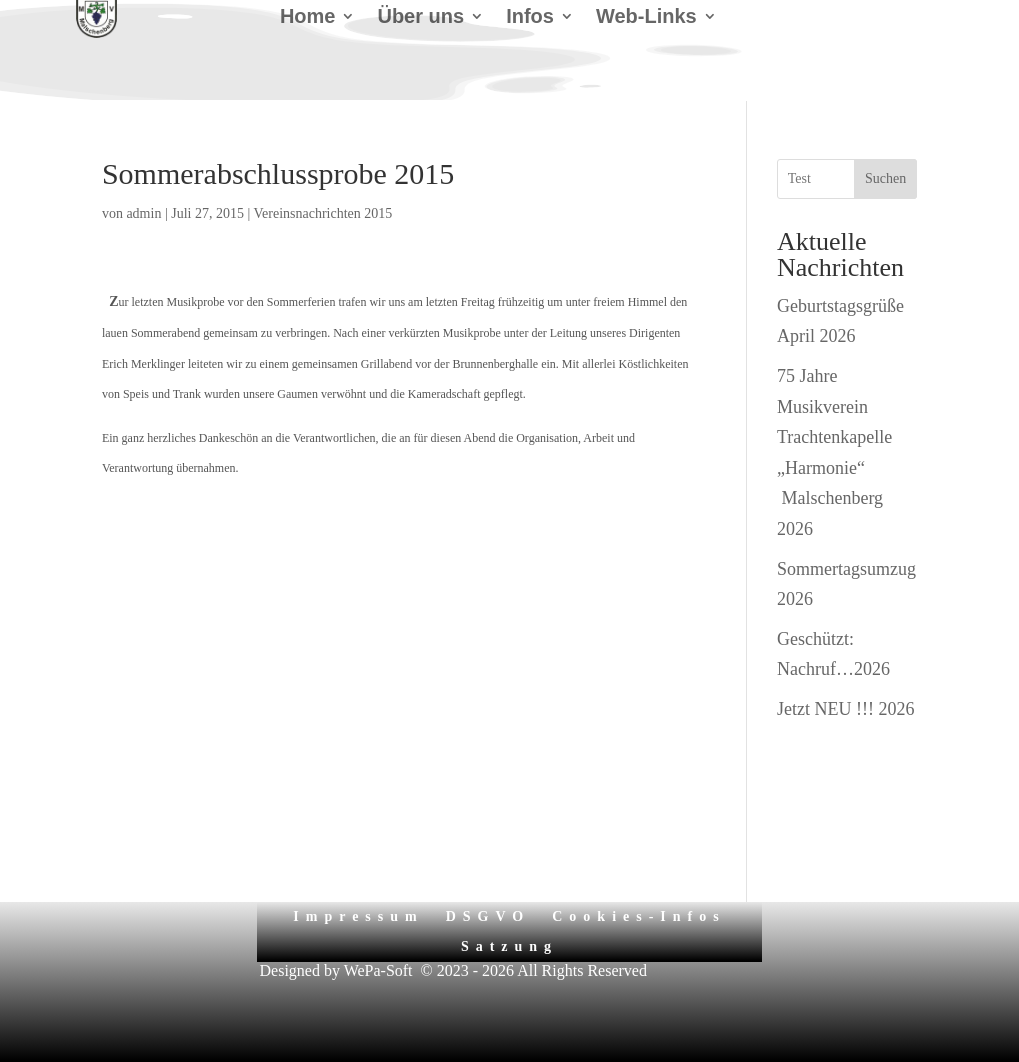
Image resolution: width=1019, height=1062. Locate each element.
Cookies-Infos (638, 916)
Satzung (509, 946)
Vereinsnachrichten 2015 (323, 213)
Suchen (885, 178)
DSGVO (488, 916)
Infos (530, 18)
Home (308, 18)
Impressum (358, 916)
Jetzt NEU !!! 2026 (845, 709)
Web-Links (646, 18)
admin (143, 213)
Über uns (420, 18)
